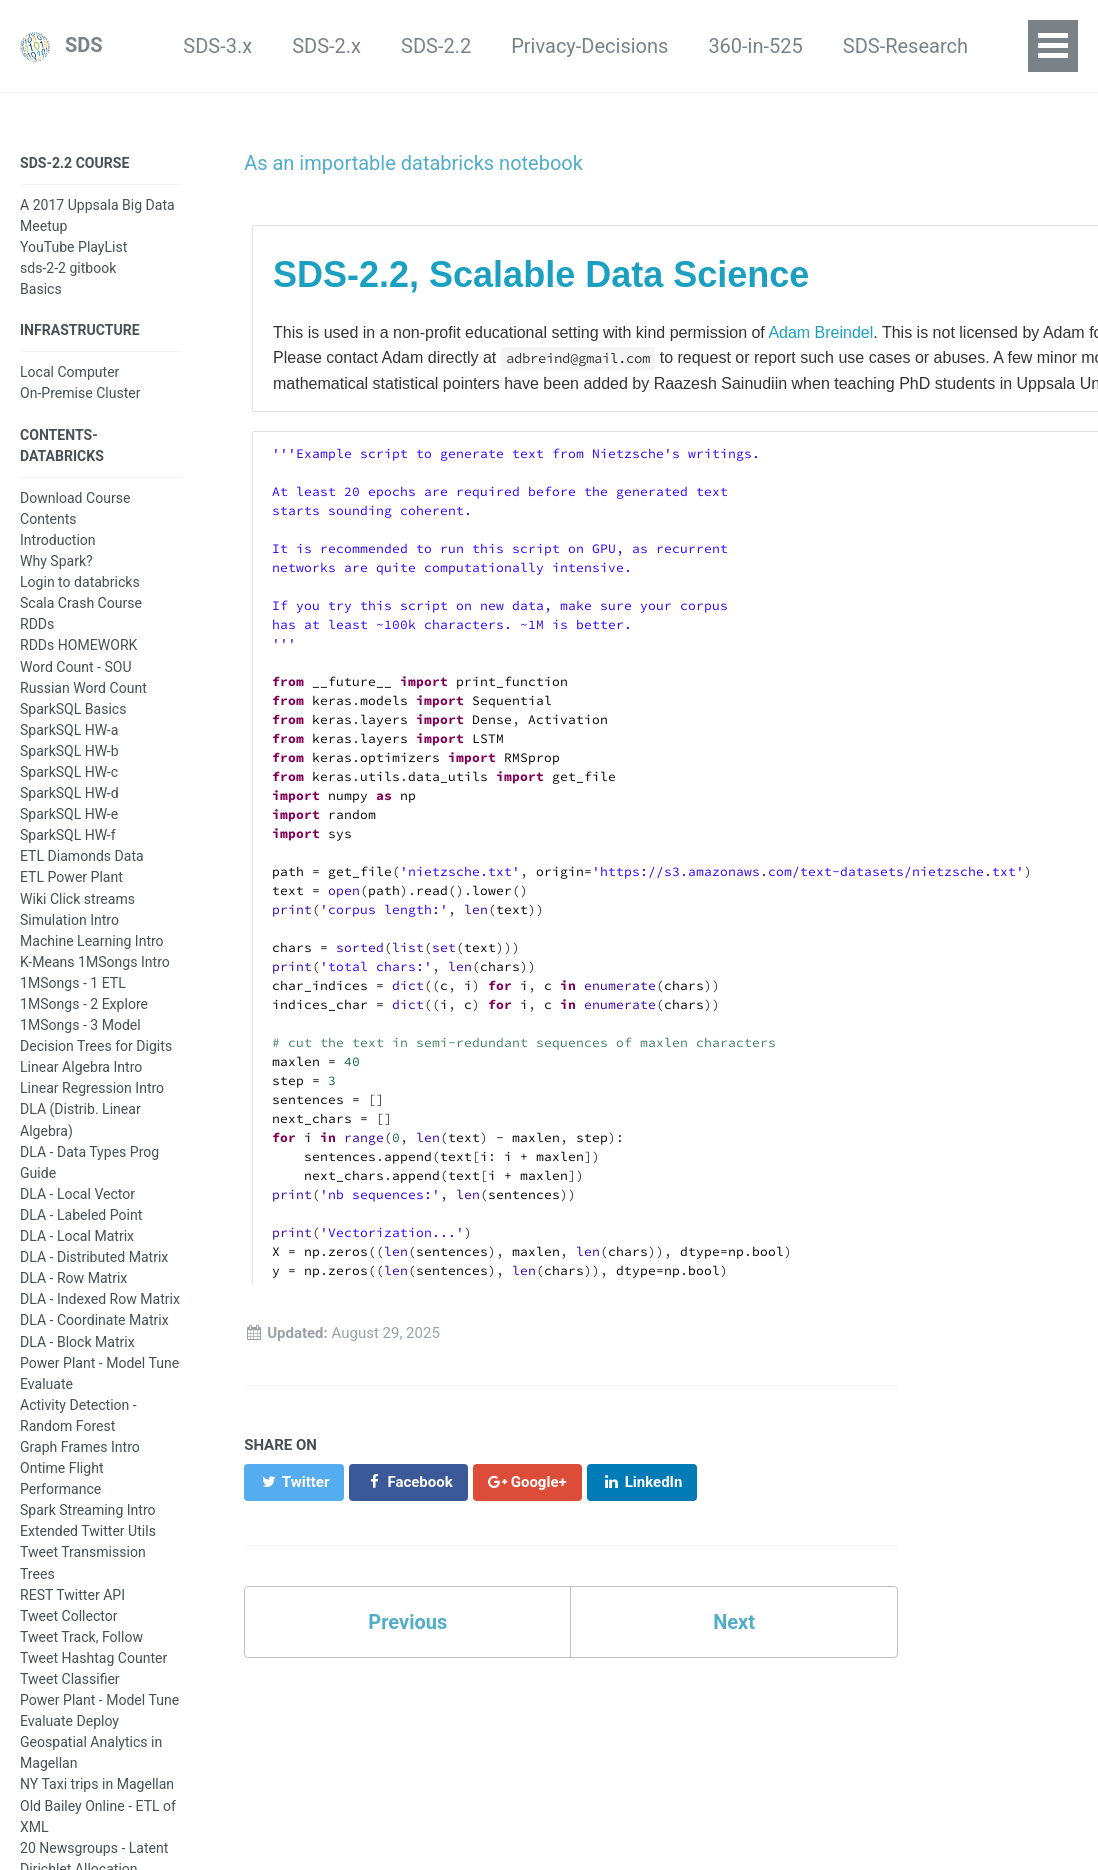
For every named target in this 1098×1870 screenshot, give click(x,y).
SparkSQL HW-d (69, 792)
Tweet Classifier (70, 1677)
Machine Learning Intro (92, 939)
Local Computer (69, 371)
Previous (407, 1623)
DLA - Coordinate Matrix (94, 1319)
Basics (41, 288)
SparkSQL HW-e (69, 813)
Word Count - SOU (76, 665)
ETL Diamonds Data (82, 855)
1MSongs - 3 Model (80, 1024)
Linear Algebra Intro (81, 1066)
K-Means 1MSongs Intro (95, 960)
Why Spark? (56, 559)
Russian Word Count (83, 686)
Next (734, 1623)
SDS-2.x (217, 46)
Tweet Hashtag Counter (93, 1656)
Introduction (58, 538)
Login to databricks (80, 581)
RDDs (37, 623)
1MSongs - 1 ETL (73, 981)
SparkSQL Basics (73, 707)
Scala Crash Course (81, 602)
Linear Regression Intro (92, 1087)
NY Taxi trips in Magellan (97, 1783)
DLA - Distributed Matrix (94, 1256)
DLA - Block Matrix (77, 1340)
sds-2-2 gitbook (68, 267)
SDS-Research (795, 46)
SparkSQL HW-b (69, 749)
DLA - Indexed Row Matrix (100, 1298)
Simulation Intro (69, 918)
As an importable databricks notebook (407, 163)
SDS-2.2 (326, 46)
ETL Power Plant (71, 876)
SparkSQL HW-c (69, 770)
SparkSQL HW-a (69, 728)
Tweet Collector (69, 1614)
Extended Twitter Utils (88, 1530)
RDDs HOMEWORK (78, 644)
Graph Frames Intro (80, 1445)
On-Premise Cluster (80, 392)
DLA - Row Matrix (73, 1277)
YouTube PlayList (73, 246)
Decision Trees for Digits (96, 1045)
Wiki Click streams (77, 897)
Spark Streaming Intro (88, 1509)
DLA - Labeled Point (81, 1213)
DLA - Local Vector (77, 1192)
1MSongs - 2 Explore (84, 1002)
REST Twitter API (72, 1593)
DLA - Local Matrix (77, 1234)
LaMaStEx (943, 46)
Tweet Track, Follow (81, 1635)
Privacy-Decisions (480, 46)
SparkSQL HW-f (68, 834)
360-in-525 (646, 46)
